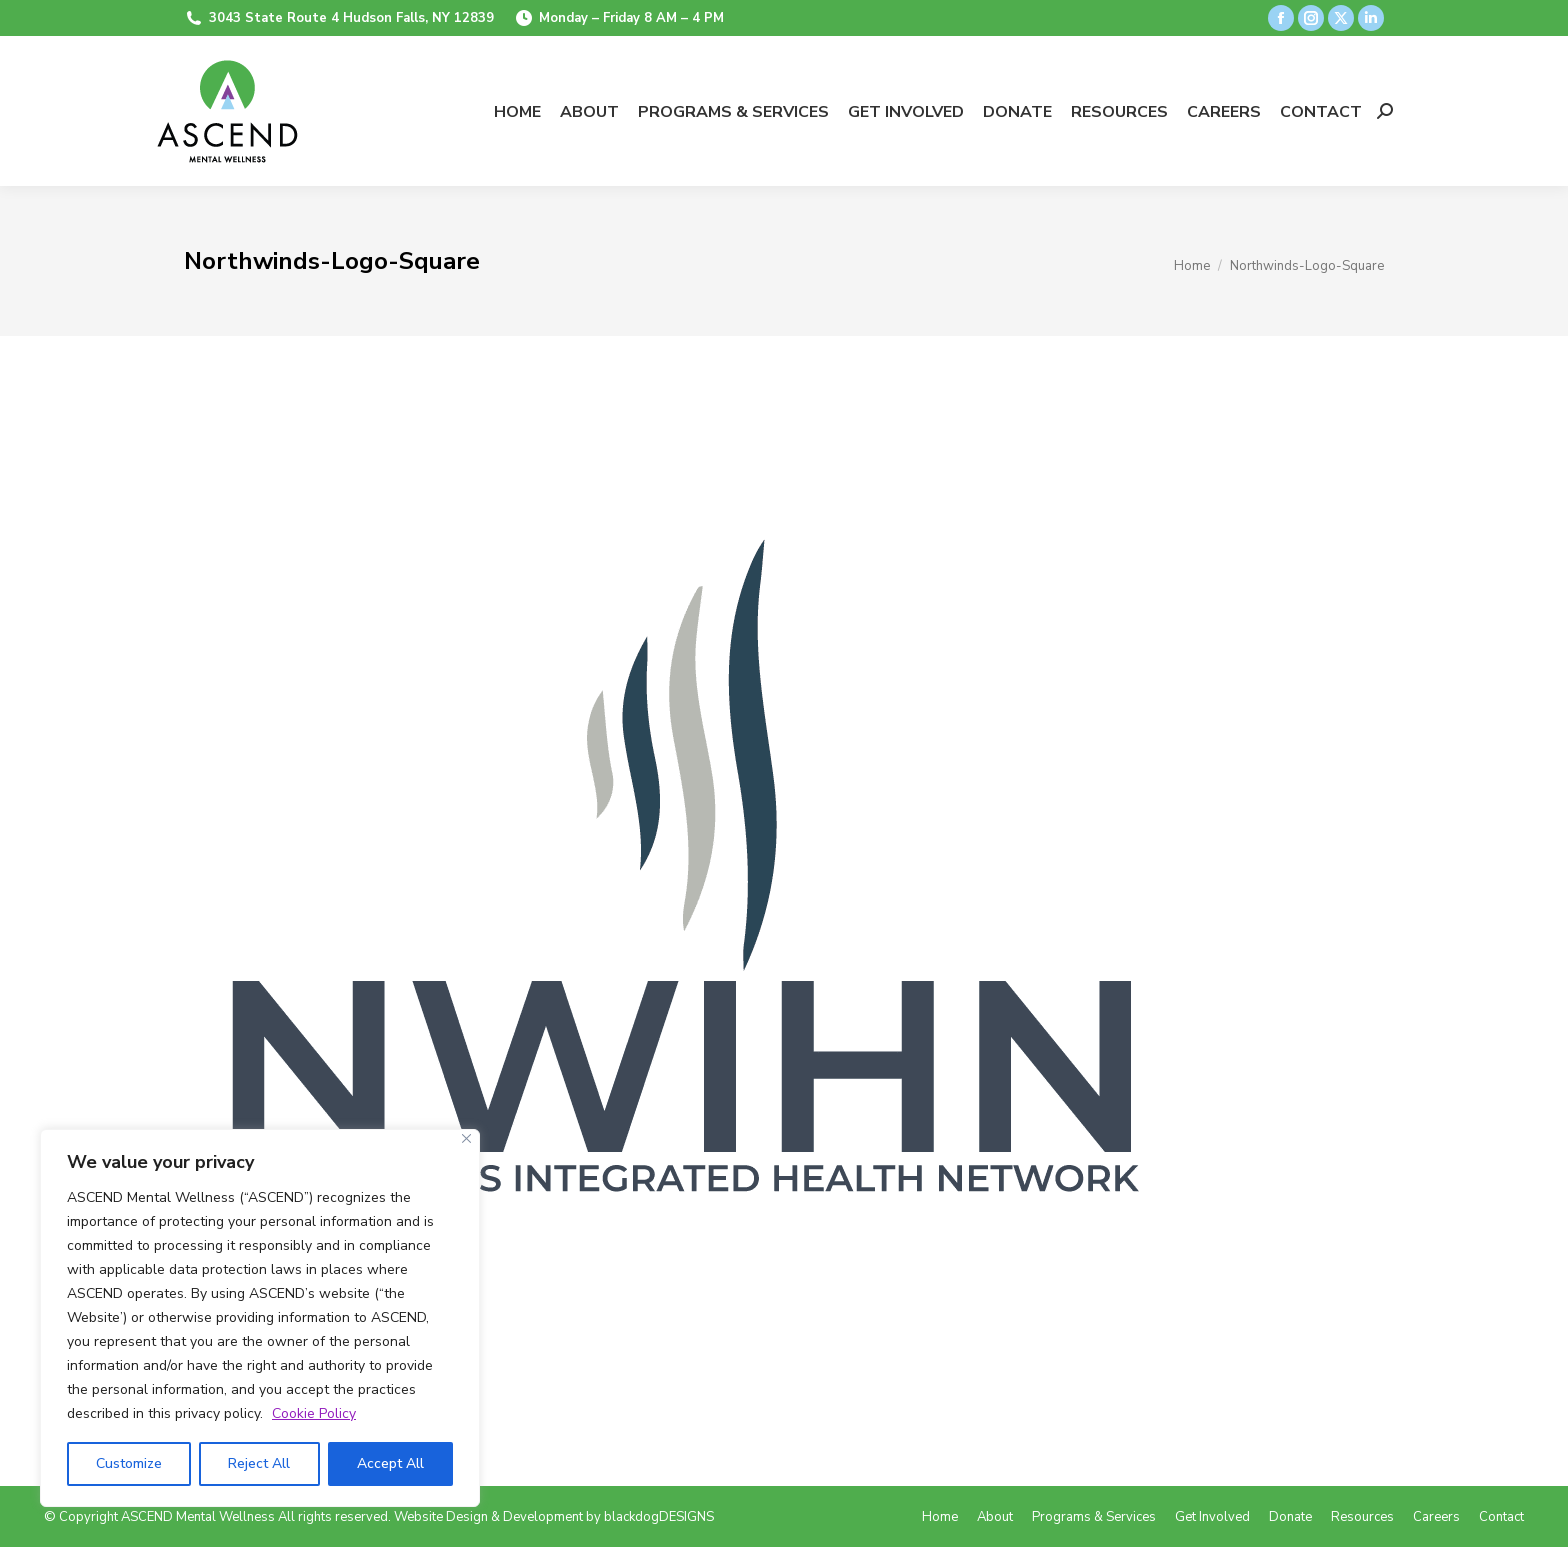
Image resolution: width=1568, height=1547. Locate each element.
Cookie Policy (314, 1413)
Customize (129, 1463)
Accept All (390, 1463)
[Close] (466, 1138)
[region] (260, 1318)
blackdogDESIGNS (659, 1517)
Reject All (259, 1463)
